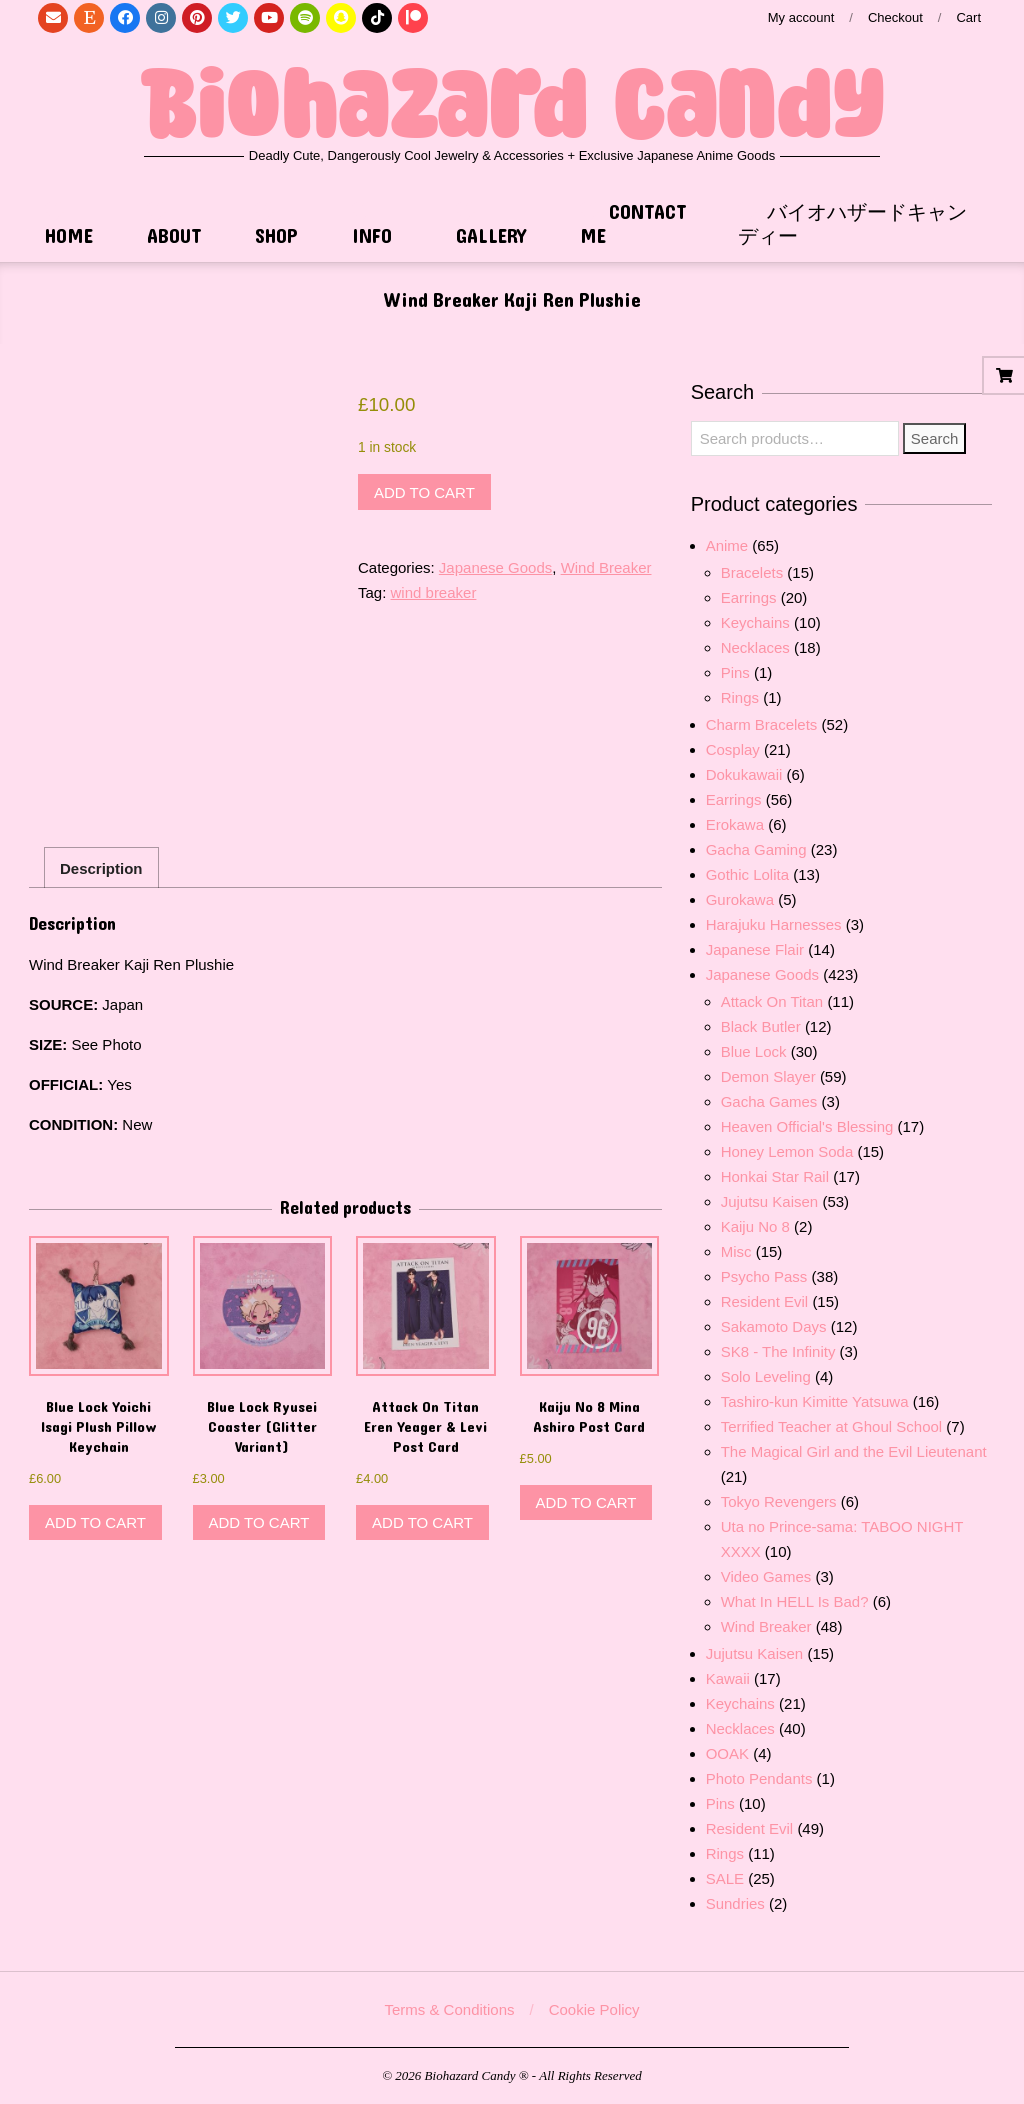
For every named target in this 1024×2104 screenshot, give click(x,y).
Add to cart (424, 492)
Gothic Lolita (747, 874)
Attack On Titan (772, 1001)
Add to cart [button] (95, 1522)
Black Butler (761, 1026)
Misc (736, 1251)
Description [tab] (101, 868)
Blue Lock (754, 1051)
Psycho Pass (764, 1276)
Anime (727, 545)
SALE (725, 1878)
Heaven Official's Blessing (807, 1126)
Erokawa (735, 824)
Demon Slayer (768, 1076)
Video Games (766, 1576)
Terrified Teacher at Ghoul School (832, 1426)
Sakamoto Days (774, 1326)
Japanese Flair (755, 949)
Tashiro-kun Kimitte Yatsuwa (815, 1401)
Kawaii (728, 1678)
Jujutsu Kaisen (770, 1201)
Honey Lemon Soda (787, 1151)
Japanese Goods (495, 567)
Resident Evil (765, 1301)
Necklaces (755, 647)
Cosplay (733, 749)
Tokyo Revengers (779, 1501)
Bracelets (752, 572)
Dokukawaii (744, 774)
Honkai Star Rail (775, 1176)
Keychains (755, 622)
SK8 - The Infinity (778, 1351)
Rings (740, 697)
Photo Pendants (759, 1778)
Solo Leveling (766, 1376)
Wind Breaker (606, 567)
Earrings (749, 597)
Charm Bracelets (762, 724)
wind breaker (434, 592)
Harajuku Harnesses (774, 924)
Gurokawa (740, 899)
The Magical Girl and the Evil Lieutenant (854, 1451)
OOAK (727, 1753)
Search (935, 438)
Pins (735, 672)
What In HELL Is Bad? (795, 1601)
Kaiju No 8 (755, 1226)
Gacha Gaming (756, 849)
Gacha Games (769, 1101)
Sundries (735, 1903)
